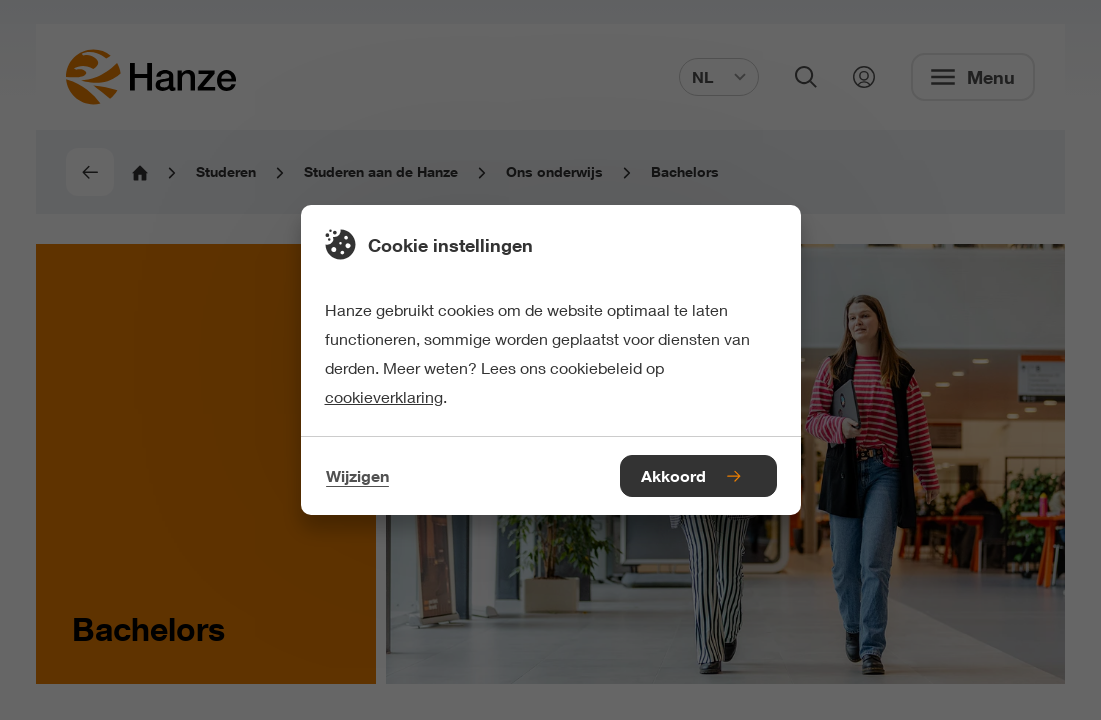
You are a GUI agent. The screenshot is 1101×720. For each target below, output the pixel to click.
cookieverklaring (384, 396)
